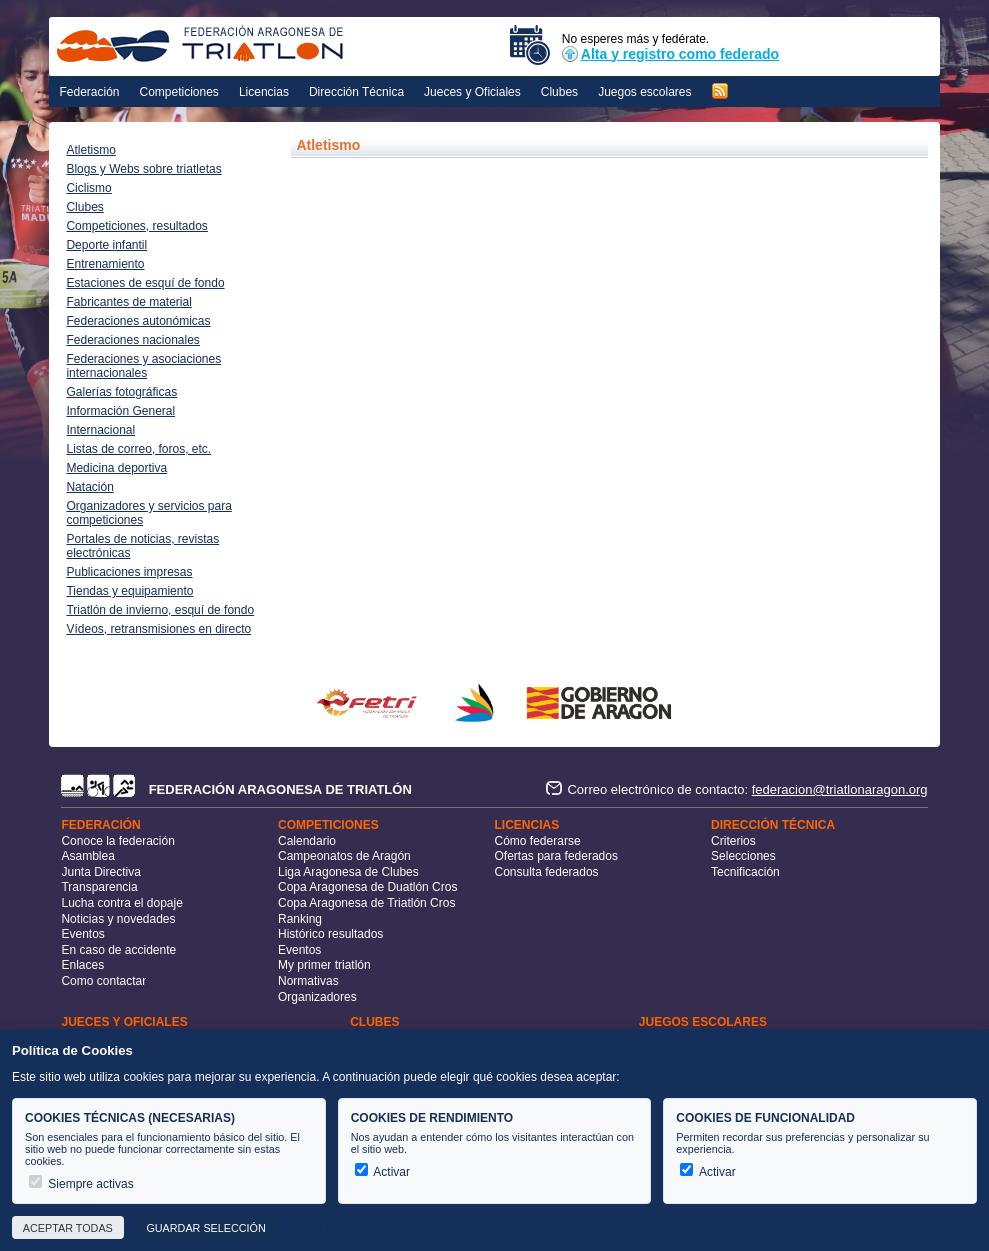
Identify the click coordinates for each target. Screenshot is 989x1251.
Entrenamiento (105, 264)
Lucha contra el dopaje (121, 903)
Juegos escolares (644, 92)
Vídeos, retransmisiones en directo (158, 629)
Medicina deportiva (116, 468)
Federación (89, 92)
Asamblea (87, 856)
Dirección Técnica (356, 92)
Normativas (308, 981)
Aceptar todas (68, 1228)
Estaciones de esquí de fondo (145, 283)
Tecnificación (745, 872)
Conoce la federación (117, 841)
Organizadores (317, 997)
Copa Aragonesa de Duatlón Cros (367, 887)
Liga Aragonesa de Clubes (348, 872)
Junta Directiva (100, 872)
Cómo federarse (538, 841)
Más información (350, 1228)
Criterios (733, 841)
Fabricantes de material (128, 302)
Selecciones (743, 856)
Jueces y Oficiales (472, 92)
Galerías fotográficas (121, 392)
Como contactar (103, 981)
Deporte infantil (106, 245)
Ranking (300, 919)
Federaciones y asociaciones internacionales (143, 366)
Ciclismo (88, 188)
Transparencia (99, 887)
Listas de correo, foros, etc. (138, 449)
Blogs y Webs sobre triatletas (143, 169)
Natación (89, 487)
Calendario (307, 841)
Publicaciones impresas (129, 572)
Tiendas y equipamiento (129, 591)
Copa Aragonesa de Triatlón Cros (366, 903)
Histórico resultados (330, 934)
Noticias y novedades (118, 919)
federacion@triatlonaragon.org (840, 789)
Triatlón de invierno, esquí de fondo (160, 610)
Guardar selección (205, 1228)
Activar (382, 1172)
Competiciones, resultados (136, 226)
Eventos (82, 934)
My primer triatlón (324, 965)
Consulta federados (547, 872)
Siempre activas (81, 1184)
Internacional (100, 430)
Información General (120, 411)
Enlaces (82, 965)
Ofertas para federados (556, 856)
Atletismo (90, 150)
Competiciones (179, 92)
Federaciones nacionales (132, 340)
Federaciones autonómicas (138, 321)
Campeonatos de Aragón (344, 856)
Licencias (264, 92)
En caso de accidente (118, 950)
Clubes (559, 92)
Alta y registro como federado (670, 54)
